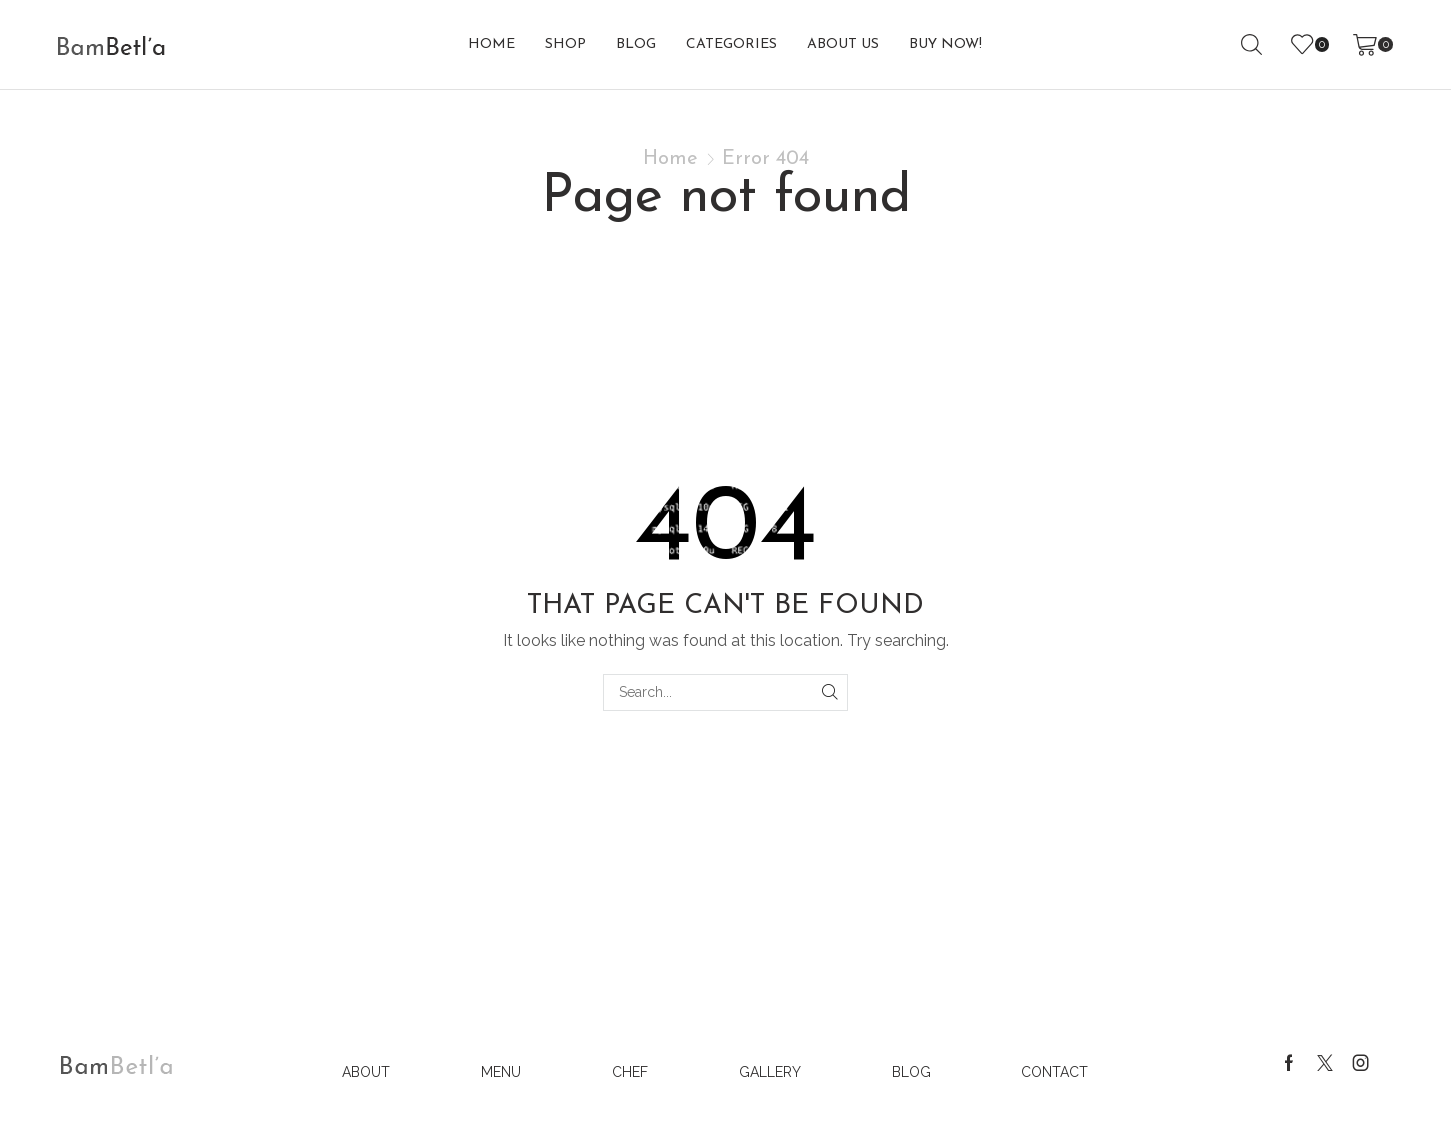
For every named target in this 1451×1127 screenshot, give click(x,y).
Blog (636, 44)
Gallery (770, 1072)
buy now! (945, 44)
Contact (1054, 1072)
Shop (565, 44)
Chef (630, 1072)
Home (491, 44)
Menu (501, 1072)
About (366, 1072)
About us (843, 44)
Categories (731, 44)
